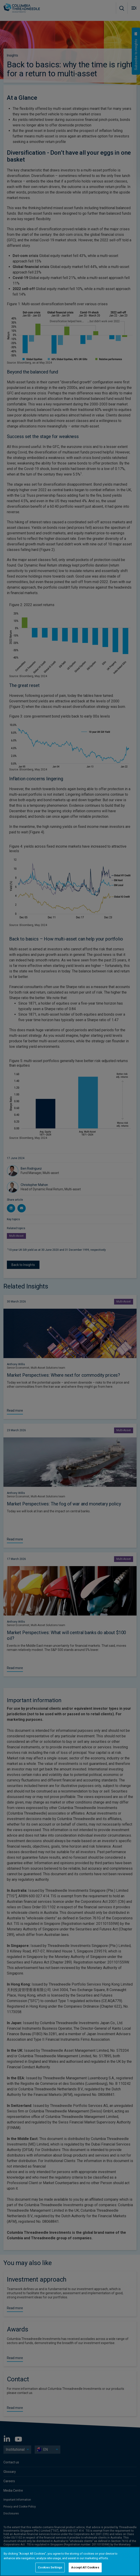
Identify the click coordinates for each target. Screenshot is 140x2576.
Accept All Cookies (85, 2567)
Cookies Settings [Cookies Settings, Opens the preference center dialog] (50, 2567)
